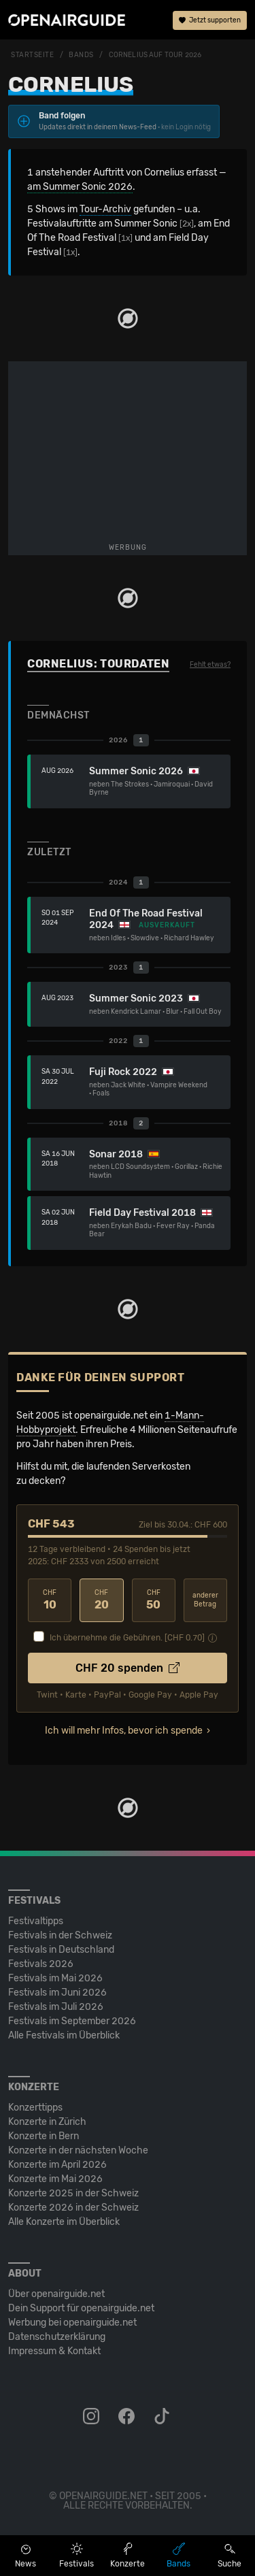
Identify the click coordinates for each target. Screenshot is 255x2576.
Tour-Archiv (105, 209)
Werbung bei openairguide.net (72, 2322)
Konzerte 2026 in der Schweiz (73, 2207)
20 (101, 1600)
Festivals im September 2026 (72, 2021)
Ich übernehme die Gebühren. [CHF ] (127, 1638)
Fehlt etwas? (210, 664)
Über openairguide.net (56, 2294)
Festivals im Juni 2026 (57, 1992)
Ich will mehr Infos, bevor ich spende (124, 1730)
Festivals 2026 (40, 1964)
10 (50, 1600)
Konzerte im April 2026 (57, 2164)
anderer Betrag (205, 1599)
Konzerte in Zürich (47, 2122)
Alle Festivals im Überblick (64, 2035)
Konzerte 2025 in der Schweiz (73, 2193)
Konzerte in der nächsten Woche (78, 2150)
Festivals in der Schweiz (60, 1935)
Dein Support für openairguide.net (81, 2308)
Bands (81, 55)
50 (154, 1600)
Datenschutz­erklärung (56, 2337)
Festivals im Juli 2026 (55, 2007)
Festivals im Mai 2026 (55, 1978)
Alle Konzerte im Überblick (64, 2222)
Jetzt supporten (210, 20)
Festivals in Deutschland (61, 1949)
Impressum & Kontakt (54, 2351)
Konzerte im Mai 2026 (55, 2179)
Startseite (32, 55)
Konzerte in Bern (43, 2136)
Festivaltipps (35, 1921)
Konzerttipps (35, 2107)
